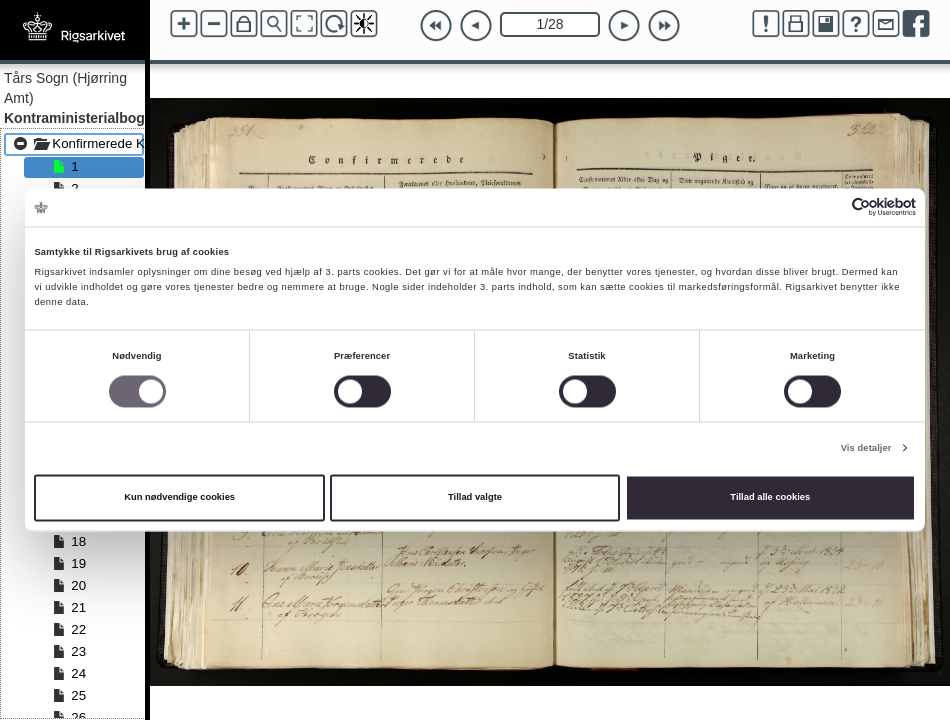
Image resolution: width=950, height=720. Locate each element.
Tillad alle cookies (770, 498)
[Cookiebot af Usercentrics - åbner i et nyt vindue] (828, 207)
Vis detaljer (866, 448)
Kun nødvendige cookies (179, 498)
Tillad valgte (475, 498)
